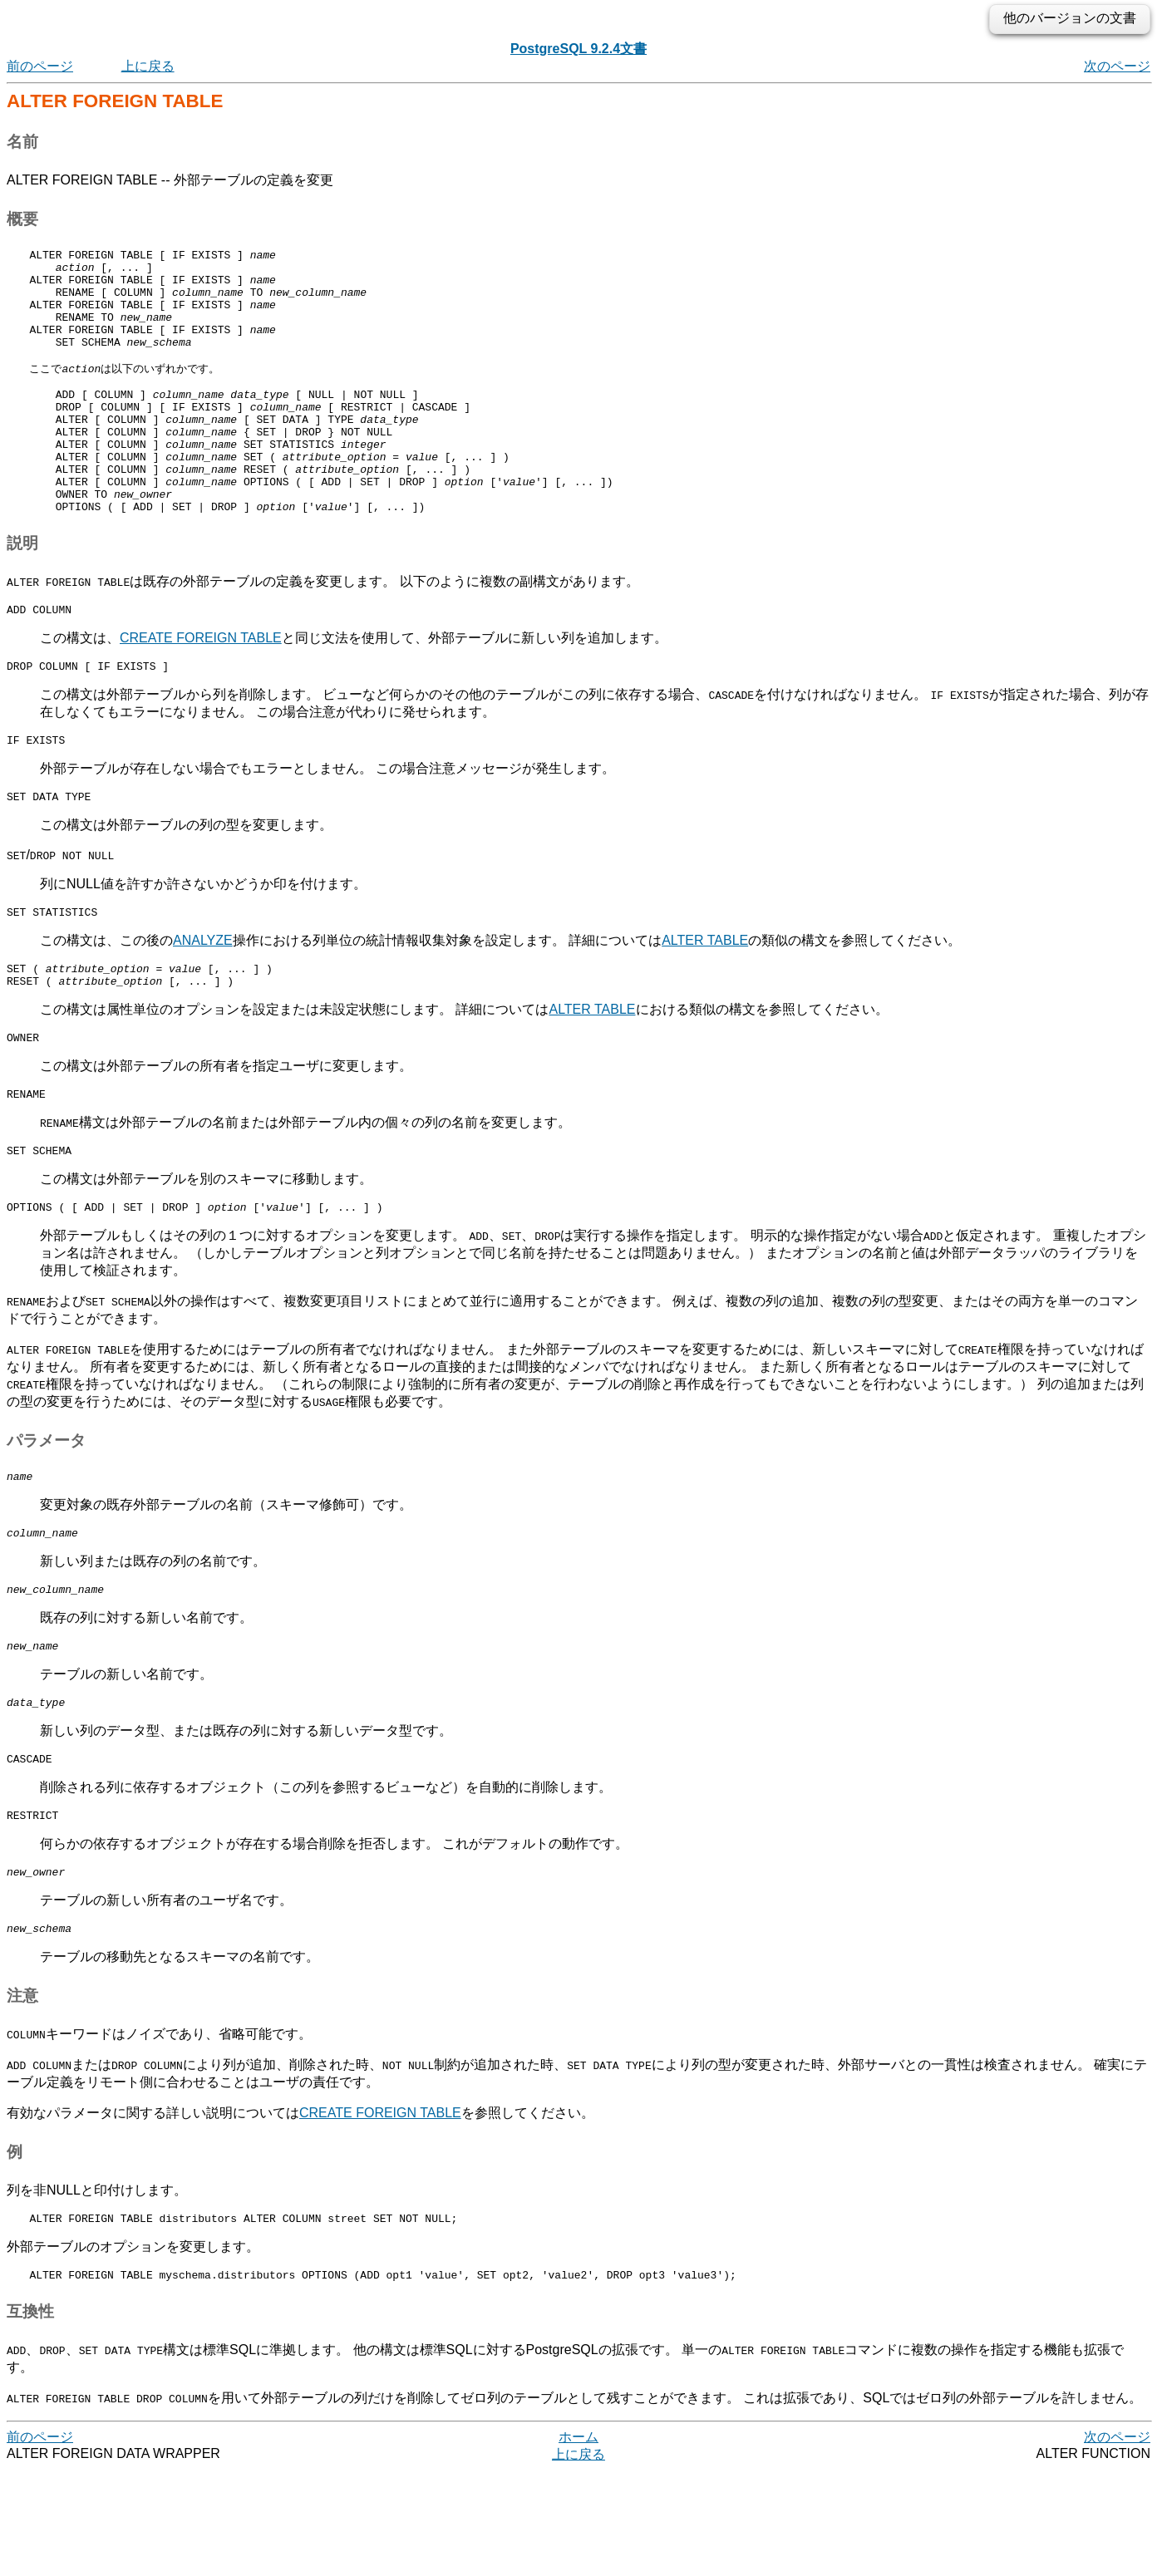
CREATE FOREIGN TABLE (201, 691)
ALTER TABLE (705, 1003)
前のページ (40, 66)
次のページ (1117, 66)
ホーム (578, 2542)
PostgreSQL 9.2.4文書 (578, 49)
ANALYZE (203, 1003)
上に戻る (148, 66)
